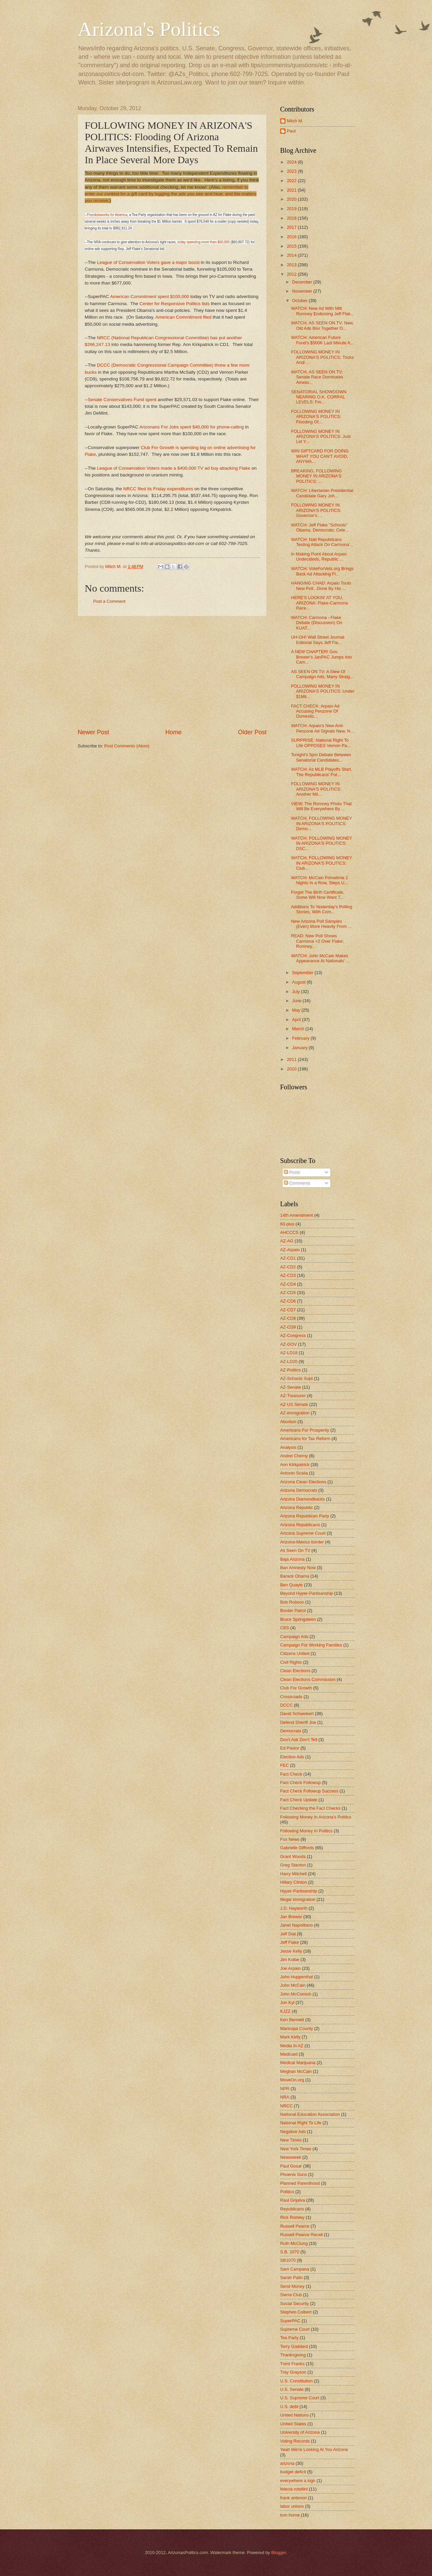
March (298, 1028)
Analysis (288, 1447)
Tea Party (289, 2337)
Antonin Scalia (294, 1473)
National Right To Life (300, 2122)
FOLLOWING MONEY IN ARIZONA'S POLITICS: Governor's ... (316, 510)
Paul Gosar (291, 2166)
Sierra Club (291, 2294)
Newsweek (290, 2157)
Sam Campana (294, 2269)
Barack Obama (294, 1576)
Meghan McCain (296, 2071)
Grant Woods (293, 1856)
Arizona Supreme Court (303, 1533)
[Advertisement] (172, 672)
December (302, 281)
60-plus (287, 1224)
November (302, 291)
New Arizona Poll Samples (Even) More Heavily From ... (321, 924)
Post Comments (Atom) (127, 745)
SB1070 (288, 2260)
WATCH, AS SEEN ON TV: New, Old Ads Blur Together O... (322, 325)
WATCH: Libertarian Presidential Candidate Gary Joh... (322, 493)
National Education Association (310, 2114)
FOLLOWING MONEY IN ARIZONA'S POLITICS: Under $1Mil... (322, 691)
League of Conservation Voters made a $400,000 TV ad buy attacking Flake (173, 468)
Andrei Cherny (294, 1455)
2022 (292, 180)
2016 (292, 236)
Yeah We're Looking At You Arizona (314, 2449)
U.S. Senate (291, 2389)
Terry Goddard (294, 2346)
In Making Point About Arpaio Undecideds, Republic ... (319, 556)
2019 (292, 208)
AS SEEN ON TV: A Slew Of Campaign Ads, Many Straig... (322, 674)
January (300, 1047)
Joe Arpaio (290, 1968)
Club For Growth (296, 1687)
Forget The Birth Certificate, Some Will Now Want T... (317, 895)
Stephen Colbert (296, 2311)
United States (293, 2423)
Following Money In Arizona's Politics (315, 1816)
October (300, 300)
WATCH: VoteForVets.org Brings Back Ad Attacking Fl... (322, 571)
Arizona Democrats (298, 1490)
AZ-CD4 (288, 1284)
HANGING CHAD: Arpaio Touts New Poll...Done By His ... (321, 585)
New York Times (295, 2148)
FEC (284, 1765)
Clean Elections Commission (307, 1679)
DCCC (286, 1705)
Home (173, 732)
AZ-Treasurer (293, 1395)
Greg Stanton (293, 1864)
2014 (292, 255)
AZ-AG (286, 1240)
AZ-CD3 (288, 1275)
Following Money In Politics (306, 1830)
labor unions (292, 2506)
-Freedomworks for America (106, 215)
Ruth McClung (294, 2243)
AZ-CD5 (288, 1292)
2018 (292, 218)
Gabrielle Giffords (297, 1847)
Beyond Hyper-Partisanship (306, 1593)
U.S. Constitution (296, 2380)
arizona (287, 2463)
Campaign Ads (294, 1636)
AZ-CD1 (288, 1258)
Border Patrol (293, 1610)
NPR (284, 2088)
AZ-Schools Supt (296, 1378)
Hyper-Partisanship (298, 1890)
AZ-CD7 (288, 1309)
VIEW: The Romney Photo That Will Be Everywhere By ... (321, 806)
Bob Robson (292, 1602)
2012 (292, 274)
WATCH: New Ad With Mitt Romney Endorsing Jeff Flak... (322, 311)
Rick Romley (292, 2217)
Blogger (278, 2552)
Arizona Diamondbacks (302, 1499)
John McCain (292, 1985)
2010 (292, 1068)
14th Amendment (296, 1215)
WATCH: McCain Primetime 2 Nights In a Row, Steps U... (319, 880)
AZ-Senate (290, 1387)
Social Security (294, 2303)
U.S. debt (289, 2406)
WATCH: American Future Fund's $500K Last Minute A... (322, 340)
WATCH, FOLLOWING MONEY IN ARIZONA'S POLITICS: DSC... (321, 843)
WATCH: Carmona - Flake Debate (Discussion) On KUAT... (316, 622)
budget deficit (293, 2471)
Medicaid (289, 2054)
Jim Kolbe (289, 1959)
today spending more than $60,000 (203, 242)
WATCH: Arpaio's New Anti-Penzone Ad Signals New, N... (322, 728)
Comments (297, 1183)
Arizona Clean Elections (303, 1481)
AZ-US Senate (294, 1404)
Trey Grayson (293, 2372)
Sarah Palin (291, 2277)
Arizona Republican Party (304, 1515)
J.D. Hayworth (293, 1908)
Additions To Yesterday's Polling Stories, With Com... (321, 909)
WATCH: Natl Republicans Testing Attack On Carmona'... (322, 542)
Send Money (292, 2286)
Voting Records (294, 2441)
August (299, 982)
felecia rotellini (294, 2489)
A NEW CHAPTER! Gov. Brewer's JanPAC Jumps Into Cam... (321, 657)
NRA (284, 2097)
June (297, 1000)
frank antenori (293, 2497)
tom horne (290, 2515)
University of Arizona (300, 2432)
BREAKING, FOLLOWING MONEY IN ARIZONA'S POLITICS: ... (316, 476)
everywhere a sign (297, 2480)
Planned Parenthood (300, 2183)
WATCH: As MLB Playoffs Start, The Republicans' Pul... (321, 772)
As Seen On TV (295, 1550)
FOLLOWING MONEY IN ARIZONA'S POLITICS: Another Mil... (316, 789)
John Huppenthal (296, 1976)
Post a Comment (109, 601)
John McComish (295, 1994)
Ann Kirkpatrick (294, 1464)
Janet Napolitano (296, 1925)
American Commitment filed (183, 317)
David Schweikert (297, 1713)
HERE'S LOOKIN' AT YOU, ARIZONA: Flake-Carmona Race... (319, 603)
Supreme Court (294, 2329)
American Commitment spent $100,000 (149, 296)
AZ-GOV (288, 1344)
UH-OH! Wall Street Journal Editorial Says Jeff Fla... (317, 640)
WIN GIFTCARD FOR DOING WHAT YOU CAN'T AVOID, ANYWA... (320, 456)
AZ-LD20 (289, 1361)
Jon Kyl (287, 2002)
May (296, 1010)
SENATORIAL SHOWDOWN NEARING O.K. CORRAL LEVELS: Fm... (318, 397)
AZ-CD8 (288, 1318)
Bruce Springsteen (298, 1619)
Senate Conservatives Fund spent (122, 399)
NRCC (286, 2105)
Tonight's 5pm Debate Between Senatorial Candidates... (321, 757)
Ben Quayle (291, 1584)
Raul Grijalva (292, 2200)
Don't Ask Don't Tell (298, 1739)
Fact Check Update (298, 1799)
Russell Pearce (294, 2226)
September (303, 972)
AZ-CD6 (288, 1301)
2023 (292, 171)
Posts (292, 1172)
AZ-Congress (293, 1335)
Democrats (290, 1730)
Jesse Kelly (291, 1951)
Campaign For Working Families (311, 1645)
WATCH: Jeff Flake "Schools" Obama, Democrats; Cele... (320, 527)
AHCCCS (289, 1232)
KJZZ (285, 2011)
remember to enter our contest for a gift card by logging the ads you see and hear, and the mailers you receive (170, 193)
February (301, 1038)
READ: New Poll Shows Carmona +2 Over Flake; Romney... (317, 941)
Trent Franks (292, 2363)
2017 (292, 227)
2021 (292, 190)
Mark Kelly (290, 2036)
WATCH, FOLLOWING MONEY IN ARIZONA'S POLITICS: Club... (321, 863)
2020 (292, 199)
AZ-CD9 (288, 1327)
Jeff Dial (288, 1933)
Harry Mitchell (293, 1873)
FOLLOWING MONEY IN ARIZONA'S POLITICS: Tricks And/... (322, 357)
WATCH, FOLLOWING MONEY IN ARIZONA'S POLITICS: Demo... (321, 823)
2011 (292, 1059)
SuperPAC (290, 2320)
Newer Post (93, 732)
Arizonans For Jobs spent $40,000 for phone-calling (191, 426)
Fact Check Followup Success (309, 1790)
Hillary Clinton (293, 1882)
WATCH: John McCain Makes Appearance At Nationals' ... (320, 958)
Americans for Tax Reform (305, 1438)
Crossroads (291, 1696)
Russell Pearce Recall (301, 2234)
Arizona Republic (296, 1507)
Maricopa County (296, 2028)
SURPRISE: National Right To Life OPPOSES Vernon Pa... (321, 743)
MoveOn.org (292, 2079)
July (296, 991)
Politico (287, 2191)
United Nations (294, 2415)
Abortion (288, 1421)
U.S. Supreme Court (299, 2397)
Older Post (252, 732)
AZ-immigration (294, 1412)
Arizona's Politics (149, 29)
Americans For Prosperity (304, 1430)
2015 (292, 246)
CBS (284, 1627)
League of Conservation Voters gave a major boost (148, 262)
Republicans (292, 2208)
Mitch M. (295, 120)
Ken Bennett (292, 2019)
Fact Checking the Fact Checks (310, 1808)
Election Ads (292, 1756)
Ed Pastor (289, 1748)
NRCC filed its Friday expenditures (158, 488)
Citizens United (294, 1653)
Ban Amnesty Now (298, 1567)
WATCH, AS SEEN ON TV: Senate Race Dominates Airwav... (317, 377)
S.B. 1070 (289, 2251)
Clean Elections (295, 1670)
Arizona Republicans (300, 1524)
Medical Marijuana (297, 2062)
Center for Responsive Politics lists (175, 303)
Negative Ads (293, 2131)
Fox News (289, 1839)
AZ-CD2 (288, 1266)
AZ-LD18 (289, 1352)
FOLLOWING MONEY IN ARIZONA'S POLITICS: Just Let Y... (320, 436)
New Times (291, 2139)
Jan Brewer (291, 1916)
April (297, 1019)
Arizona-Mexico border (302, 1541)
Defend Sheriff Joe (298, 1722)
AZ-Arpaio (290, 1249)
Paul (291, 130)
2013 (292, 264)
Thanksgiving (293, 2354)
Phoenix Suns (293, 2174)
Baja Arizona (292, 1559)
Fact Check (291, 1774)
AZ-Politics (290, 1369)
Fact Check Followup (300, 1782)
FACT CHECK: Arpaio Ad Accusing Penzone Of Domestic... (315, 711)
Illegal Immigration (297, 1899)
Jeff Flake (289, 1942)
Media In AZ (291, 2045)
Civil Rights (291, 1662)
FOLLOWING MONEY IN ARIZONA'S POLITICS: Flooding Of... (316, 416)
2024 (292, 162)
